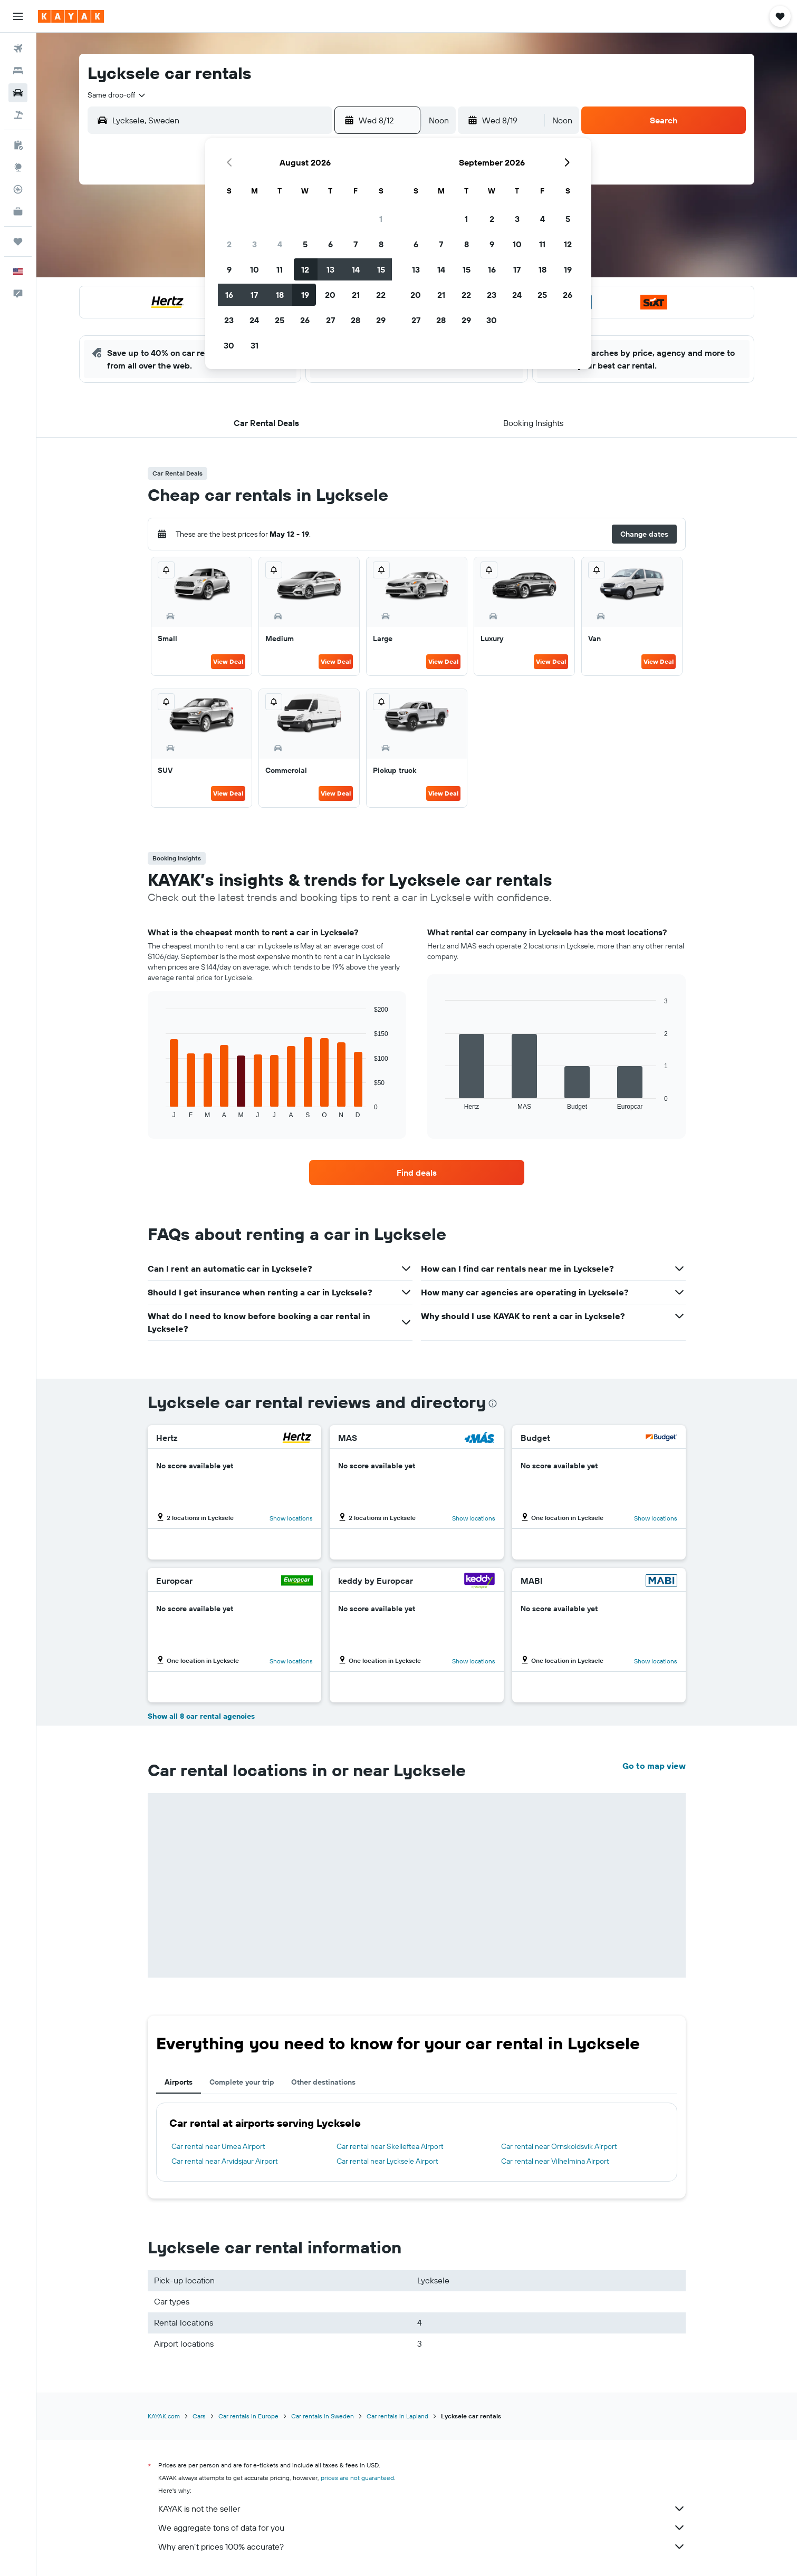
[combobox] (117, 95)
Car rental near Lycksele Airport (387, 2161)
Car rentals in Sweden (322, 2416)
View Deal (228, 661)
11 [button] (279, 269)
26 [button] (305, 320)
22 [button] (381, 294)
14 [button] (356, 269)
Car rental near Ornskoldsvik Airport (559, 2146)
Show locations (291, 1518)
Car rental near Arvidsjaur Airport (224, 2161)
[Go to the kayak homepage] (71, 16)
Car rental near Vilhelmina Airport (555, 2161)
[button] (18, 16)
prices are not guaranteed (357, 2478)
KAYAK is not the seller (422, 2508)
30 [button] (229, 345)
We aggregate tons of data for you (422, 2527)
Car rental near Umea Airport (218, 2146)
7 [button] (355, 244)
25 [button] (279, 320)
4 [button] (279, 244)
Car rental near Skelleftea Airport (390, 2146)
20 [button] (330, 294)
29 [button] (381, 320)
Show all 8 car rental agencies (201, 1716)
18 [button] (280, 294)
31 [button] (254, 345)
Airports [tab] (179, 2082)
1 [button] (380, 219)
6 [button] (330, 244)
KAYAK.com (164, 2416)
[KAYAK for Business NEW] (18, 211)
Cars (199, 2416)
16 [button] (229, 294)
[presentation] (492, 1403)
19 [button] (305, 294)
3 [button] (254, 244)
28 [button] (355, 320)
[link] (416, 1172)
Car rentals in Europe (248, 2416)
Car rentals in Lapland (397, 2416)
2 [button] (229, 244)
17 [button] (254, 294)
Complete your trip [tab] (241, 2082)
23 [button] (229, 320)
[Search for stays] (18, 70)
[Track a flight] (18, 189)
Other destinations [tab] (323, 2082)
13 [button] (330, 269)
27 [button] (330, 320)
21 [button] (356, 294)
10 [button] (254, 269)
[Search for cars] (18, 92)
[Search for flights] (18, 48)
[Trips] (18, 241)
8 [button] (381, 244)
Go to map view (654, 1765)
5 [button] (305, 244)
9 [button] (229, 269)
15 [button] (381, 269)
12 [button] (305, 269)
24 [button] (254, 320)
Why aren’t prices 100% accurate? (422, 2546)
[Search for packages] (18, 114)
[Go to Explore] (18, 167)
